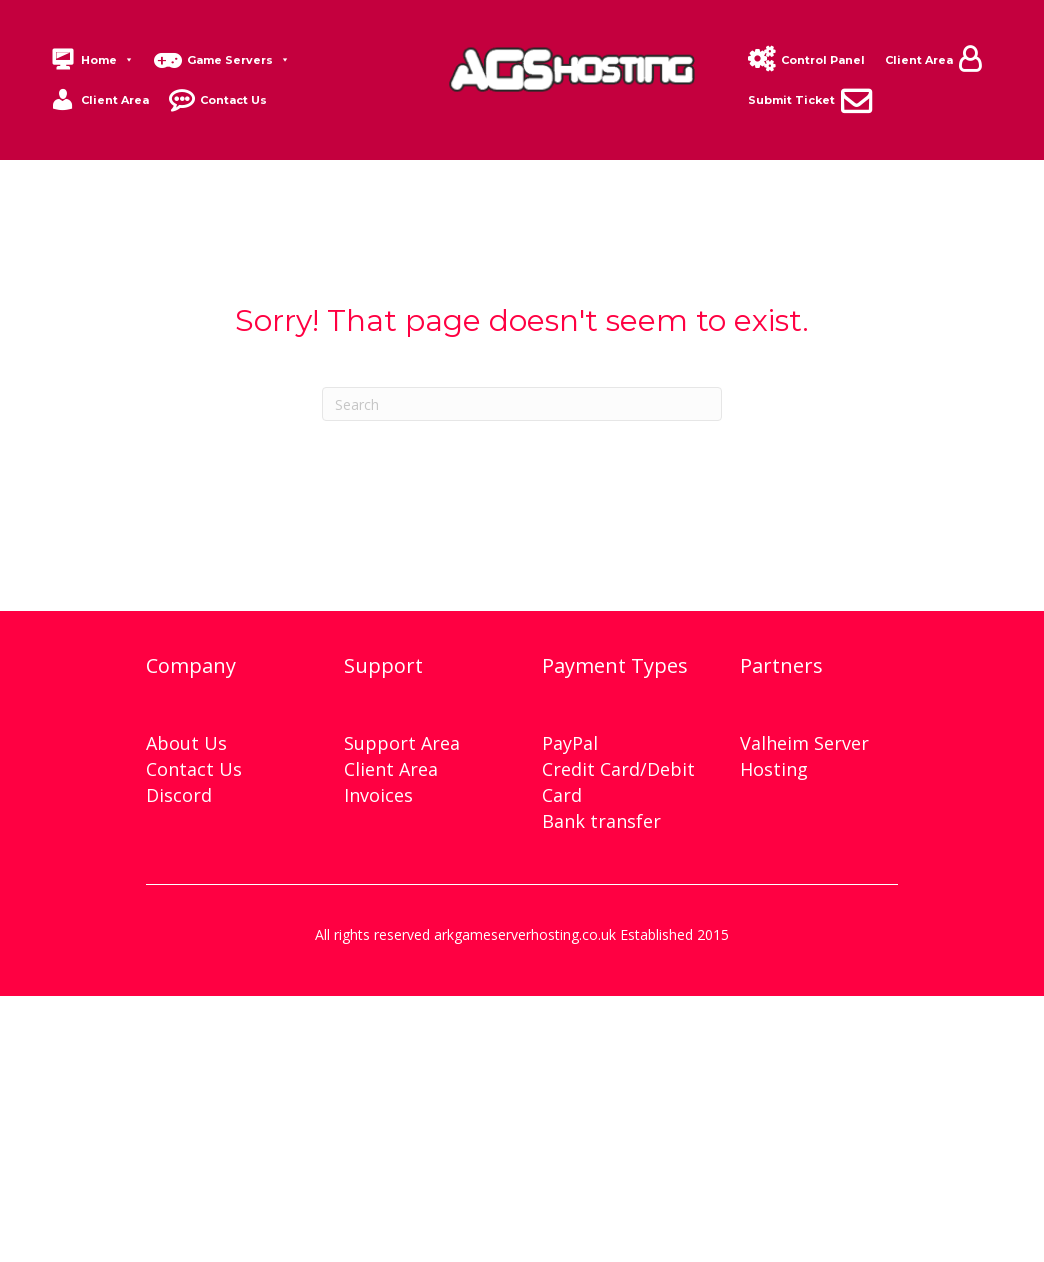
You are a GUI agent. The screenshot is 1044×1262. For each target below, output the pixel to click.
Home (107, 60)
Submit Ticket (791, 100)
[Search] (522, 404)
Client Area (115, 100)
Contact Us (233, 100)
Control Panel (823, 60)
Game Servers (238, 60)
